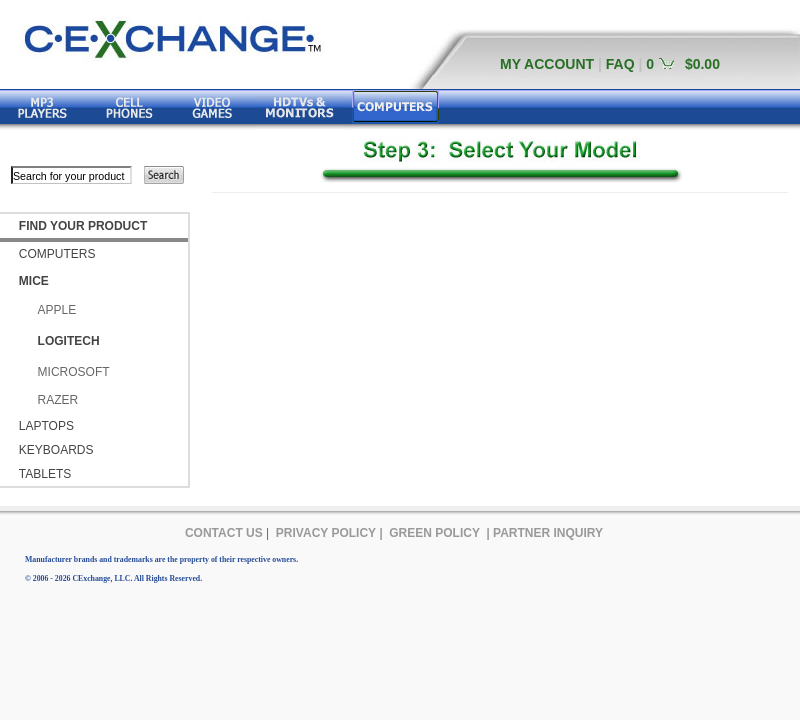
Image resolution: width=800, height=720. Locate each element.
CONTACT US (224, 533)
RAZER (58, 400)
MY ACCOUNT (547, 64)
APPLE (57, 310)
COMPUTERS (57, 254)
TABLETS (45, 474)
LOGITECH (69, 341)
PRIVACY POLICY (326, 533)
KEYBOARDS (56, 450)
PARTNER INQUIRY (548, 533)
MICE (34, 281)
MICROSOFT (74, 372)
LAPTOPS (46, 426)
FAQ (620, 64)
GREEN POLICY (434, 533)
